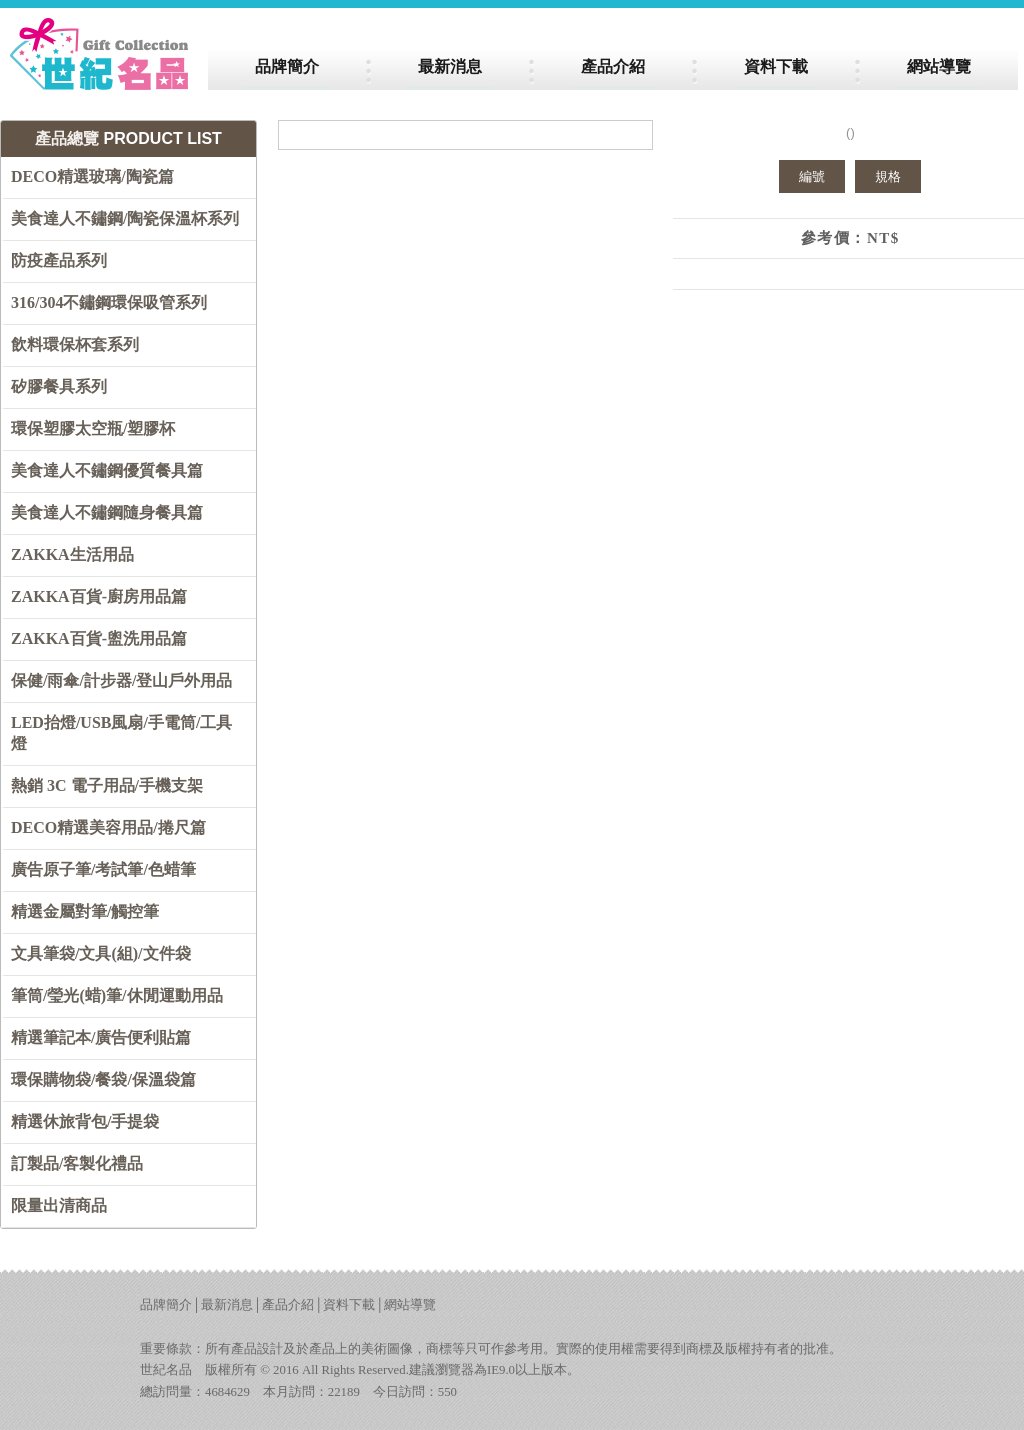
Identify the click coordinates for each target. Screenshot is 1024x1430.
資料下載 (349, 1305)
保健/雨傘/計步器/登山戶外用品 (121, 680)
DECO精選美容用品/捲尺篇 (108, 827)
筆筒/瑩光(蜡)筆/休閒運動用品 (117, 995)
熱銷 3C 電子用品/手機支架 (107, 785)
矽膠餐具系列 (59, 386)
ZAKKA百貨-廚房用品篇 (99, 596)
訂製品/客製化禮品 (77, 1163)
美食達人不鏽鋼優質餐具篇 (107, 470)
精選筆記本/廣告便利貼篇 (101, 1037)
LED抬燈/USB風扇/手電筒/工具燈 (121, 733)
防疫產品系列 (59, 260)
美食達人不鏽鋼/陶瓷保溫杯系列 (125, 218)
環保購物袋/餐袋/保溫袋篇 (103, 1079)
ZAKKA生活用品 (72, 554)
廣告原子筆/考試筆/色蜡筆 (103, 869)
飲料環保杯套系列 (75, 344)
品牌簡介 (166, 1305)
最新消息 (227, 1305)
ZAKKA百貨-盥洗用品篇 (99, 638)
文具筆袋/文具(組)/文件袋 (101, 953)
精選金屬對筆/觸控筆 (85, 911)
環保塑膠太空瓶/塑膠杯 (93, 428)
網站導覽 (410, 1305)
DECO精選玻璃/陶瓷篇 (92, 176)
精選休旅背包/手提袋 (85, 1121)
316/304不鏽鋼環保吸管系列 (109, 302)
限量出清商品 (59, 1205)
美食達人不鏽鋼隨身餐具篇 (107, 512)
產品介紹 (288, 1305)
